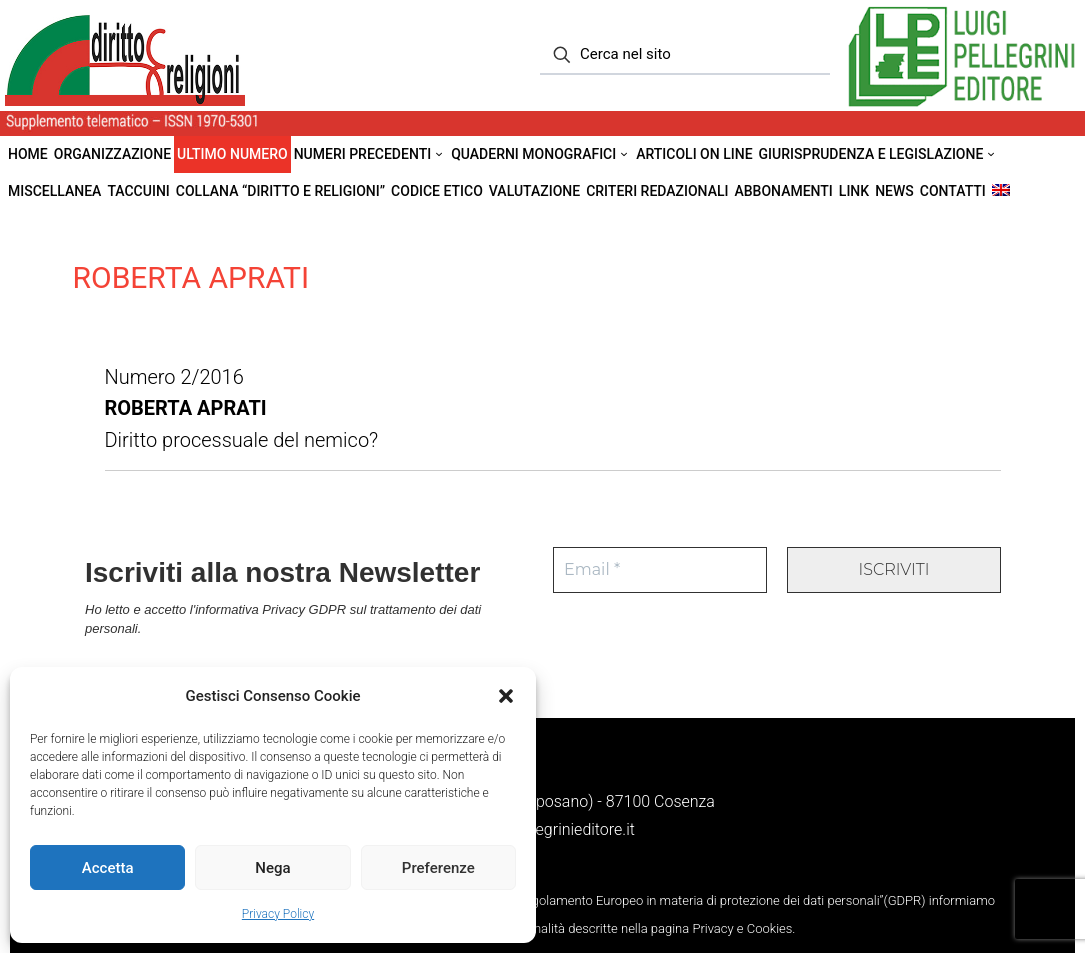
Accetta (108, 868)
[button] (506, 696)
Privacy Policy (278, 914)
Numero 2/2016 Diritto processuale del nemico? (242, 407)
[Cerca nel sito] (685, 55)
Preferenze (438, 868)
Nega (272, 868)
